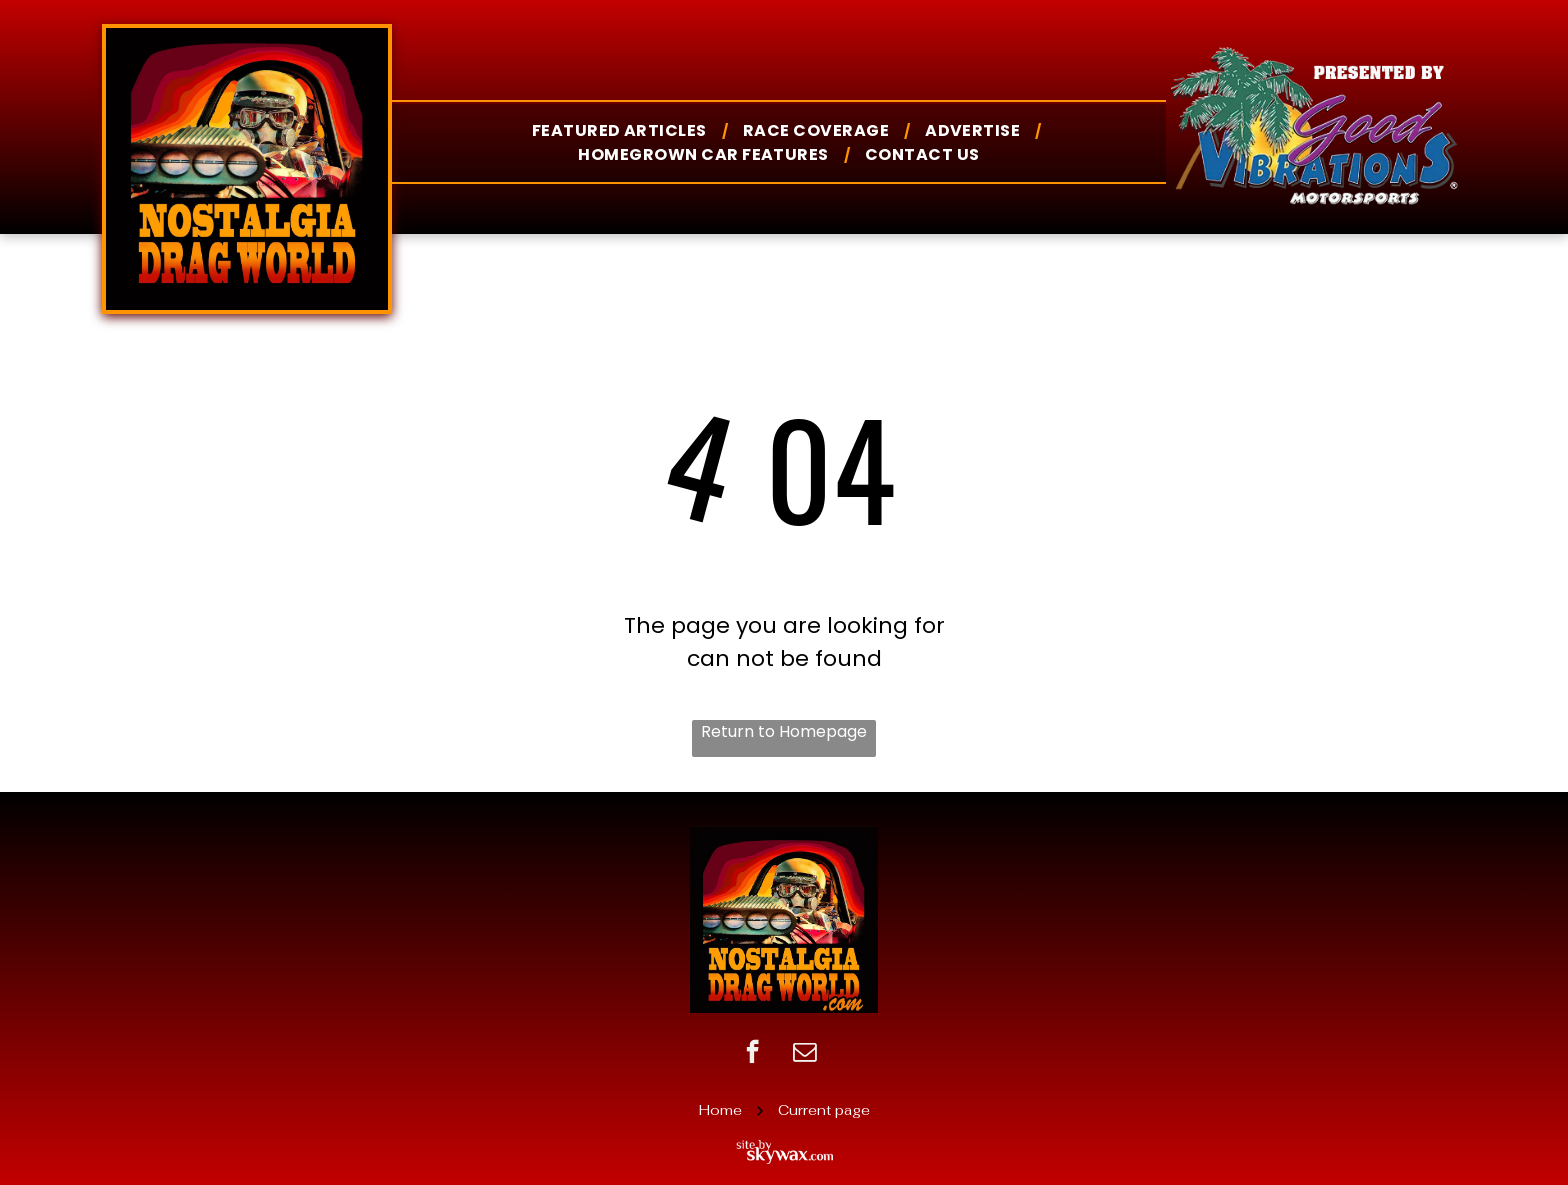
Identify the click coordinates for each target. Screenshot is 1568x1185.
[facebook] (752, 1054)
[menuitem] (622, 131)
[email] (804, 1054)
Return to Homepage (784, 731)
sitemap (784, 1081)
